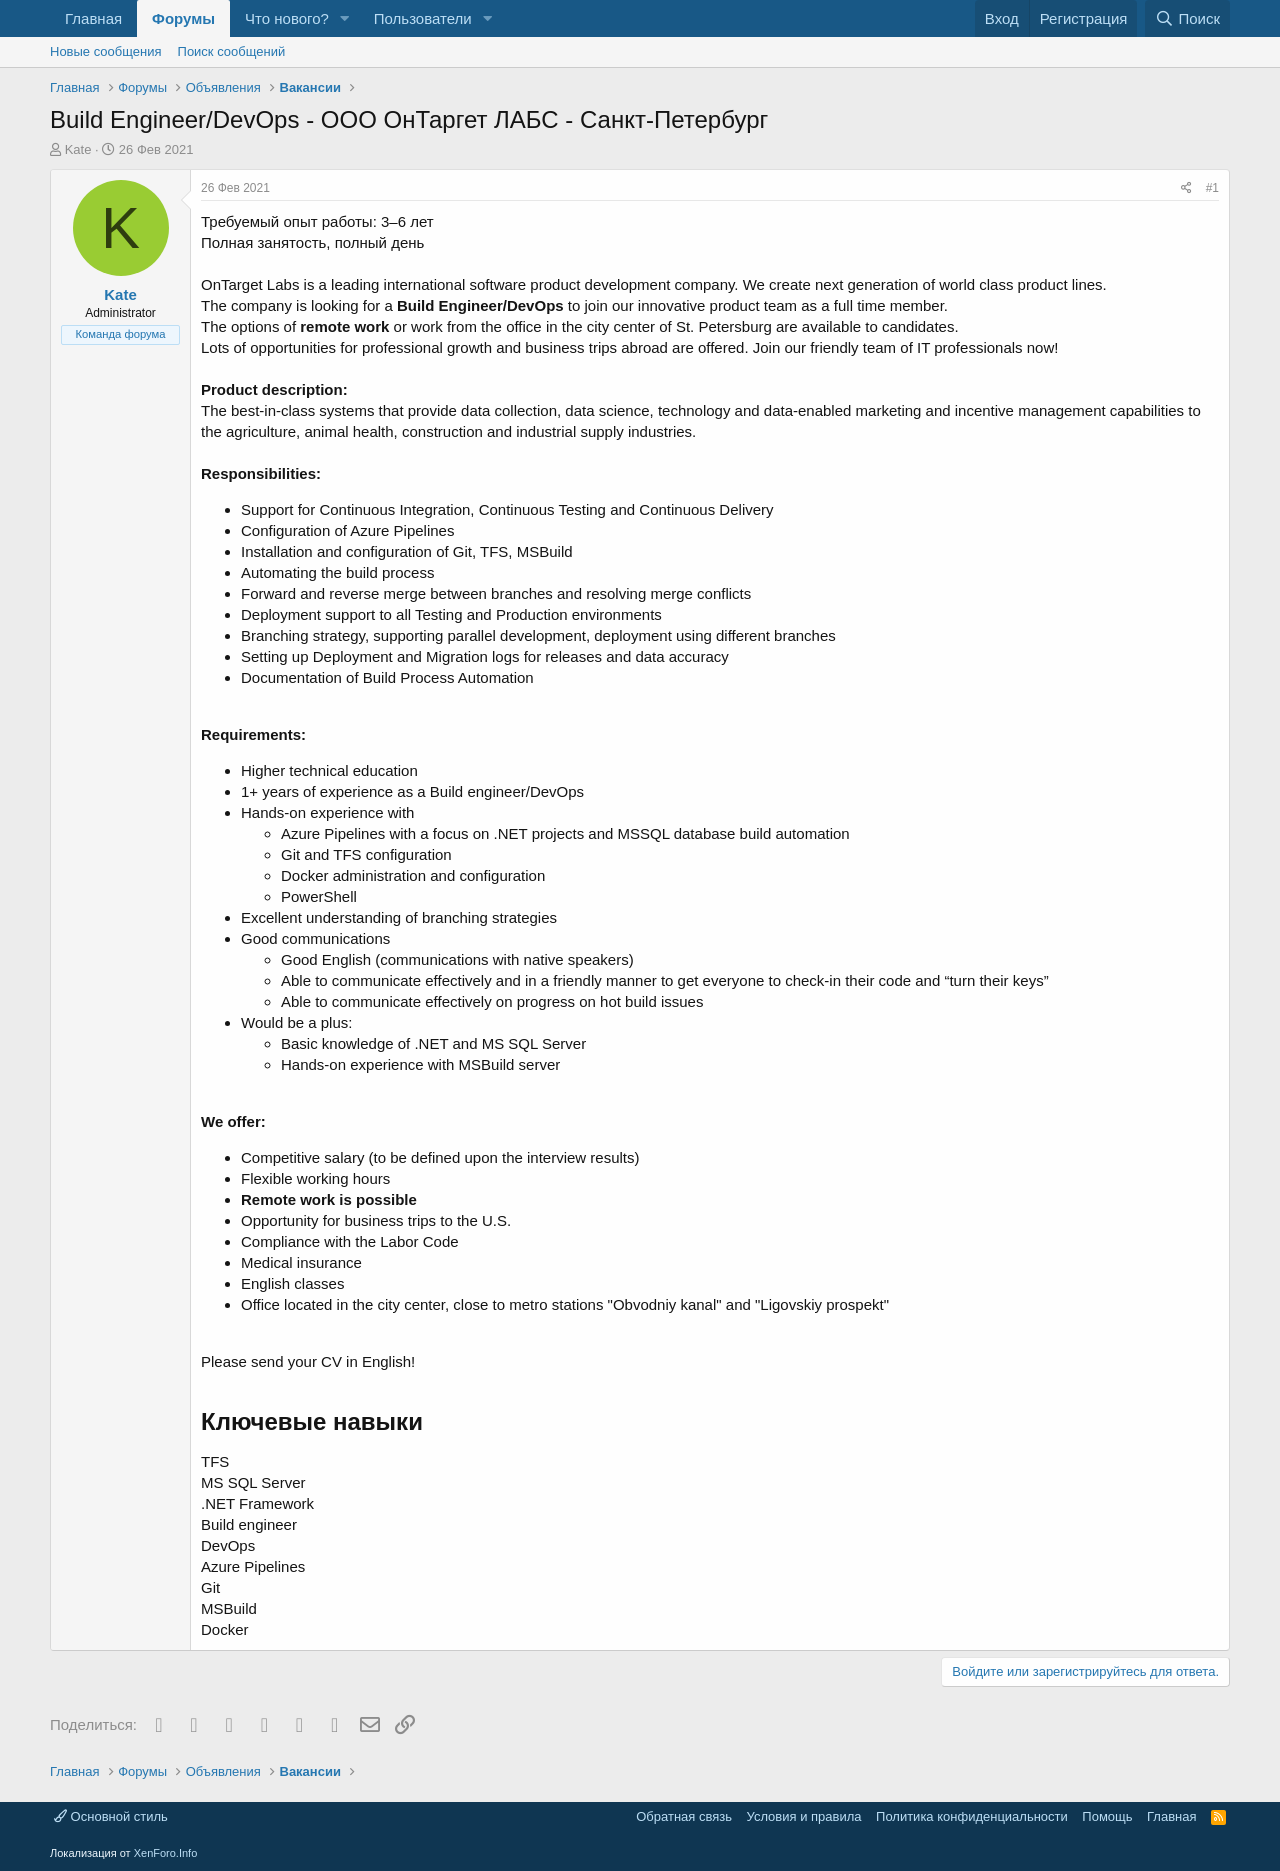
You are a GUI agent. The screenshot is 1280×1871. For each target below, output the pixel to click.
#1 (1212, 188)
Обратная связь (684, 1816)
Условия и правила (804, 1816)
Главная (93, 18)
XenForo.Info (166, 1853)
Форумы (183, 18)
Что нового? (287, 18)
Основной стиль (111, 1816)
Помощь (1107, 1816)
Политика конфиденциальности (972, 1816)
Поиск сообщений (232, 51)
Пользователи (423, 18)
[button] (345, 18)
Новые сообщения (106, 51)
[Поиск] (1187, 18)
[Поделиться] (1186, 188)
